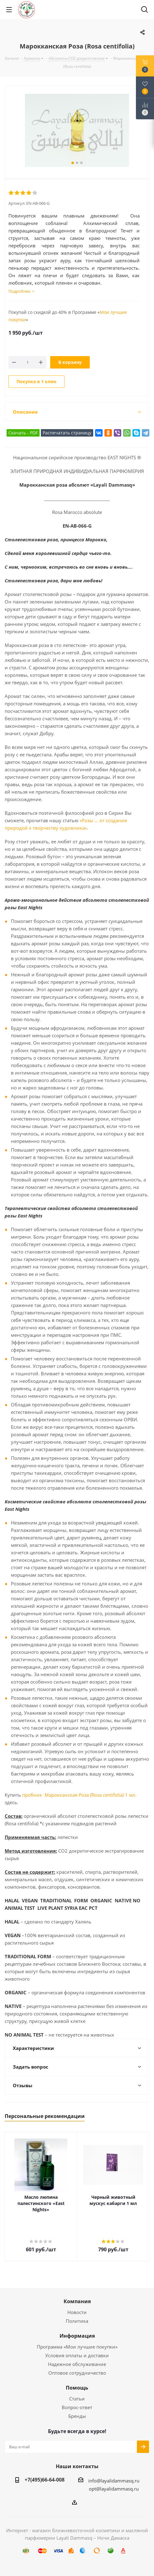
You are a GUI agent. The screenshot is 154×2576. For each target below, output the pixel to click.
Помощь (77, 2387)
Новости (77, 2312)
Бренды (77, 2416)
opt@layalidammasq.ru (114, 2489)
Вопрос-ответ (77, 2407)
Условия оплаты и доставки (77, 2355)
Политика (77, 2321)
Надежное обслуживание (77, 2364)
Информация (77, 2335)
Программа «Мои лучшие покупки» (77, 2347)
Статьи (77, 2398)
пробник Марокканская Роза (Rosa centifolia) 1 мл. (79, 1795)
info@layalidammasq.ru (113, 2480)
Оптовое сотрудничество (77, 2373)
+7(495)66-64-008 (45, 2479)
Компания (77, 2301)
